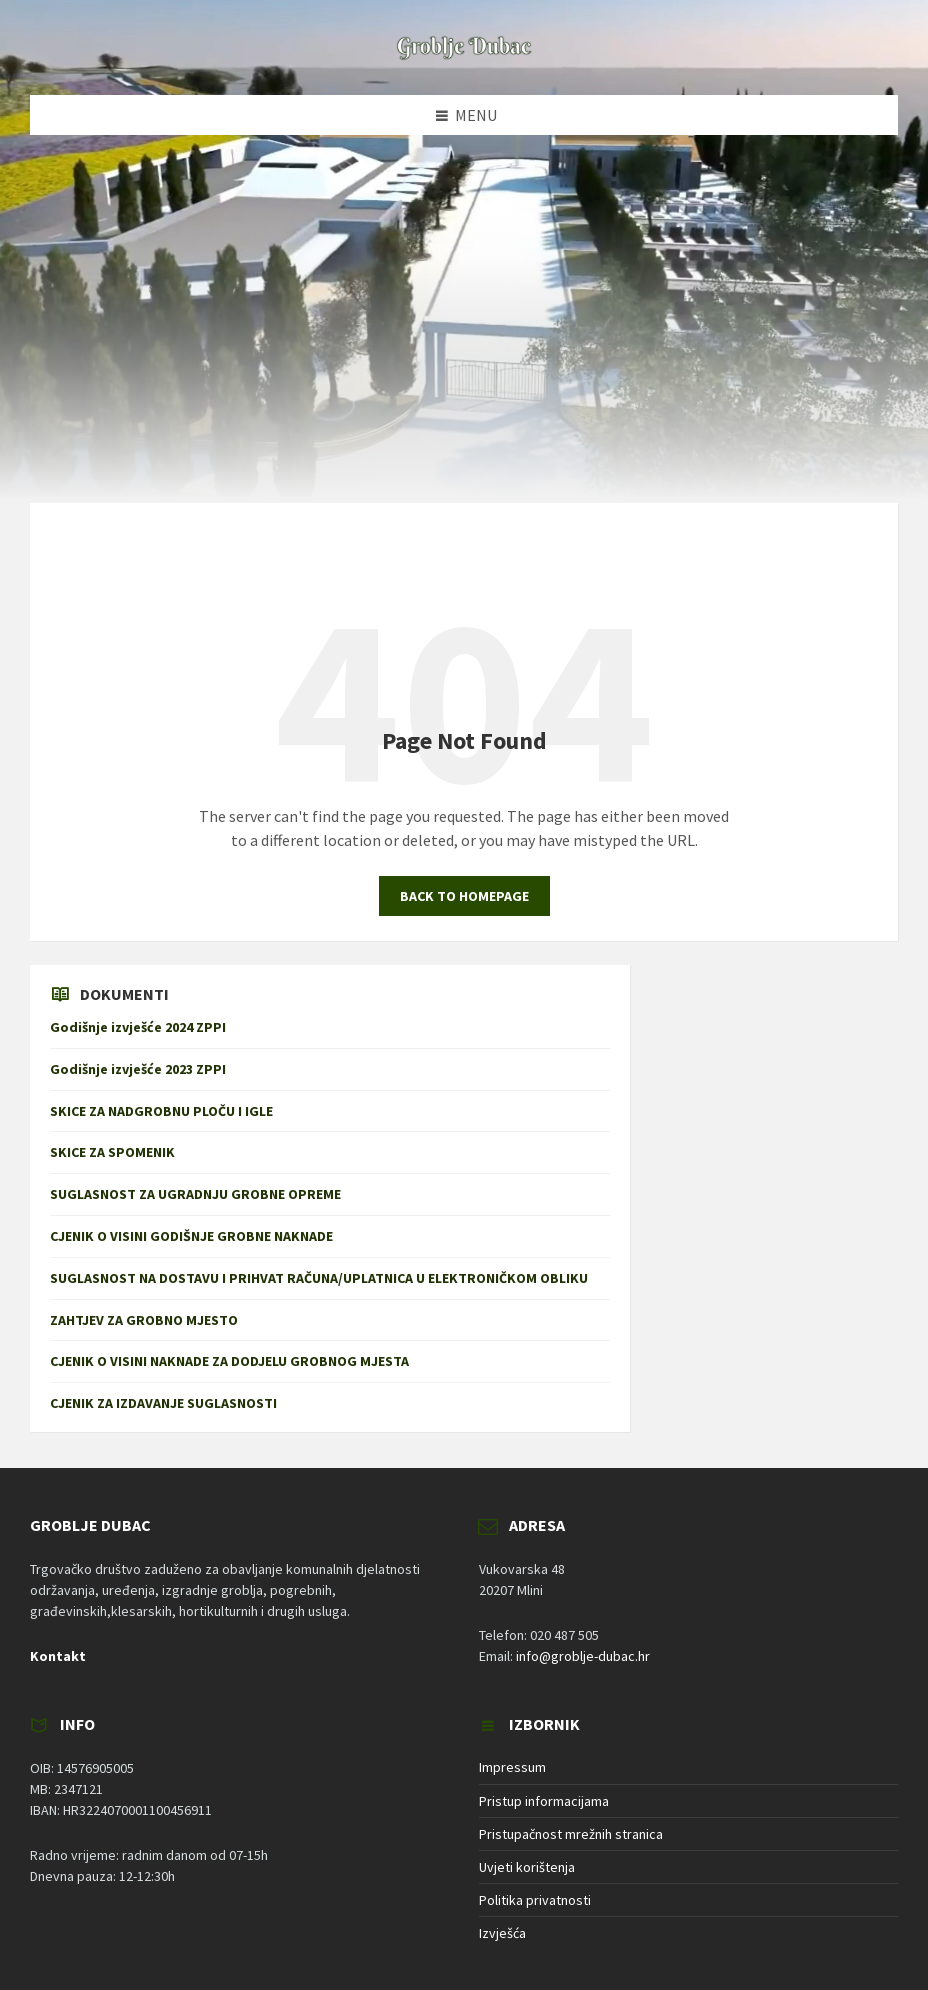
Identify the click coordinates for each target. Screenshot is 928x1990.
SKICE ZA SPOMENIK (112, 1152)
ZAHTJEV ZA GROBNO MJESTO (144, 1320)
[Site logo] (464, 56)
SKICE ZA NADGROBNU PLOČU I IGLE (161, 1111)
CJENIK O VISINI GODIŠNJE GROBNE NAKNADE (191, 1236)
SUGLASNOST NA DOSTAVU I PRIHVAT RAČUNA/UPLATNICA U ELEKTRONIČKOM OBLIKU (319, 1278)
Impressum (512, 1767)
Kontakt (58, 1656)
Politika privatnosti (535, 1900)
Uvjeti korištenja (527, 1867)
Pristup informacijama (544, 1801)
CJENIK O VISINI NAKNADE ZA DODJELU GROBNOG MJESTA (229, 1361)
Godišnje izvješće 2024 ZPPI (138, 1027)
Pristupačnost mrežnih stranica (571, 1834)
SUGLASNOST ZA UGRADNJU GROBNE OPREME (195, 1194)
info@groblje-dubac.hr (583, 1656)
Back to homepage (464, 896)
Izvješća (502, 1933)
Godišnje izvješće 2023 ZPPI (138, 1069)
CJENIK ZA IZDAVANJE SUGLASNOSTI (168, 1403)
